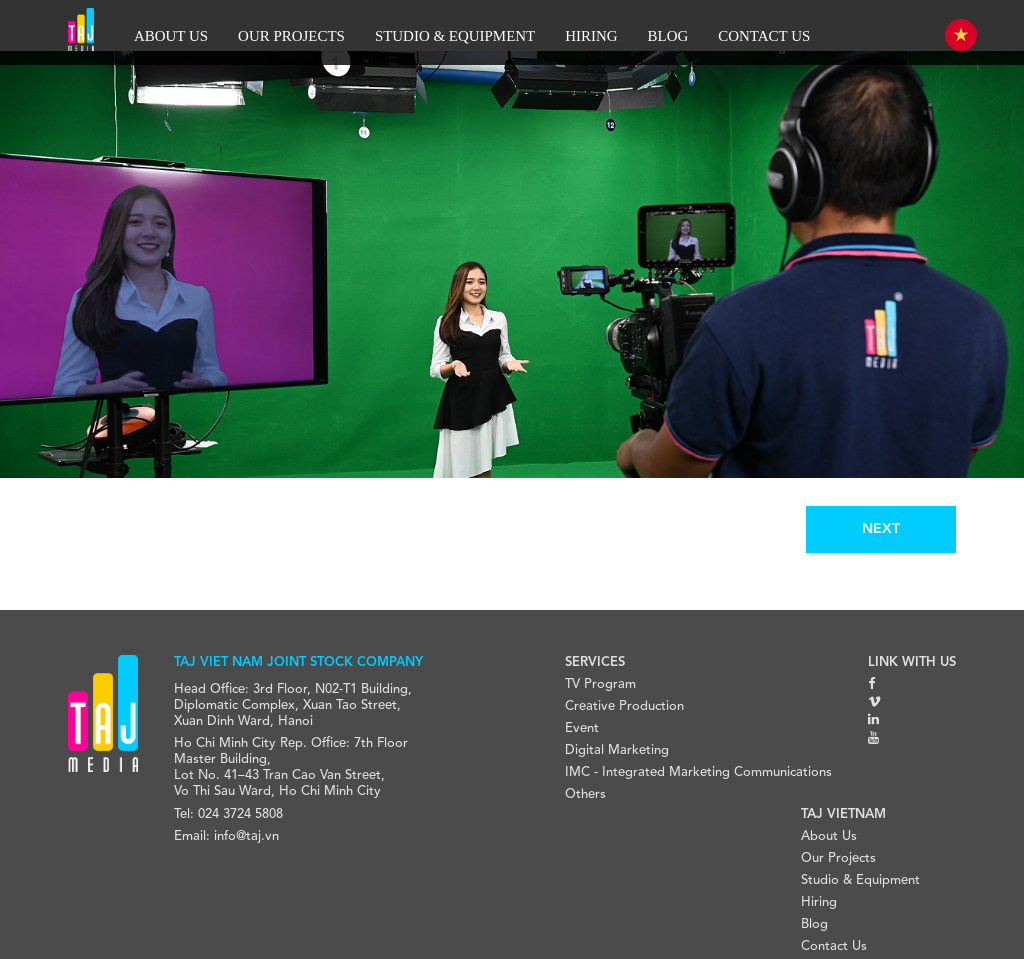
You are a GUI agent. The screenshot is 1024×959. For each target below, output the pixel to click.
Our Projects (838, 858)
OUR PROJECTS (291, 36)
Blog (814, 924)
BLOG (668, 36)
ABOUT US (171, 36)
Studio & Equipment (860, 880)
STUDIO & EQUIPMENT (455, 36)
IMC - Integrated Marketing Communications (698, 772)
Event (582, 728)
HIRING (591, 36)
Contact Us (834, 946)
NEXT (881, 529)
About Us (829, 836)
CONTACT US (764, 36)
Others (585, 794)
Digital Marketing (617, 750)
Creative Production (624, 706)
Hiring (819, 902)
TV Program (600, 684)
